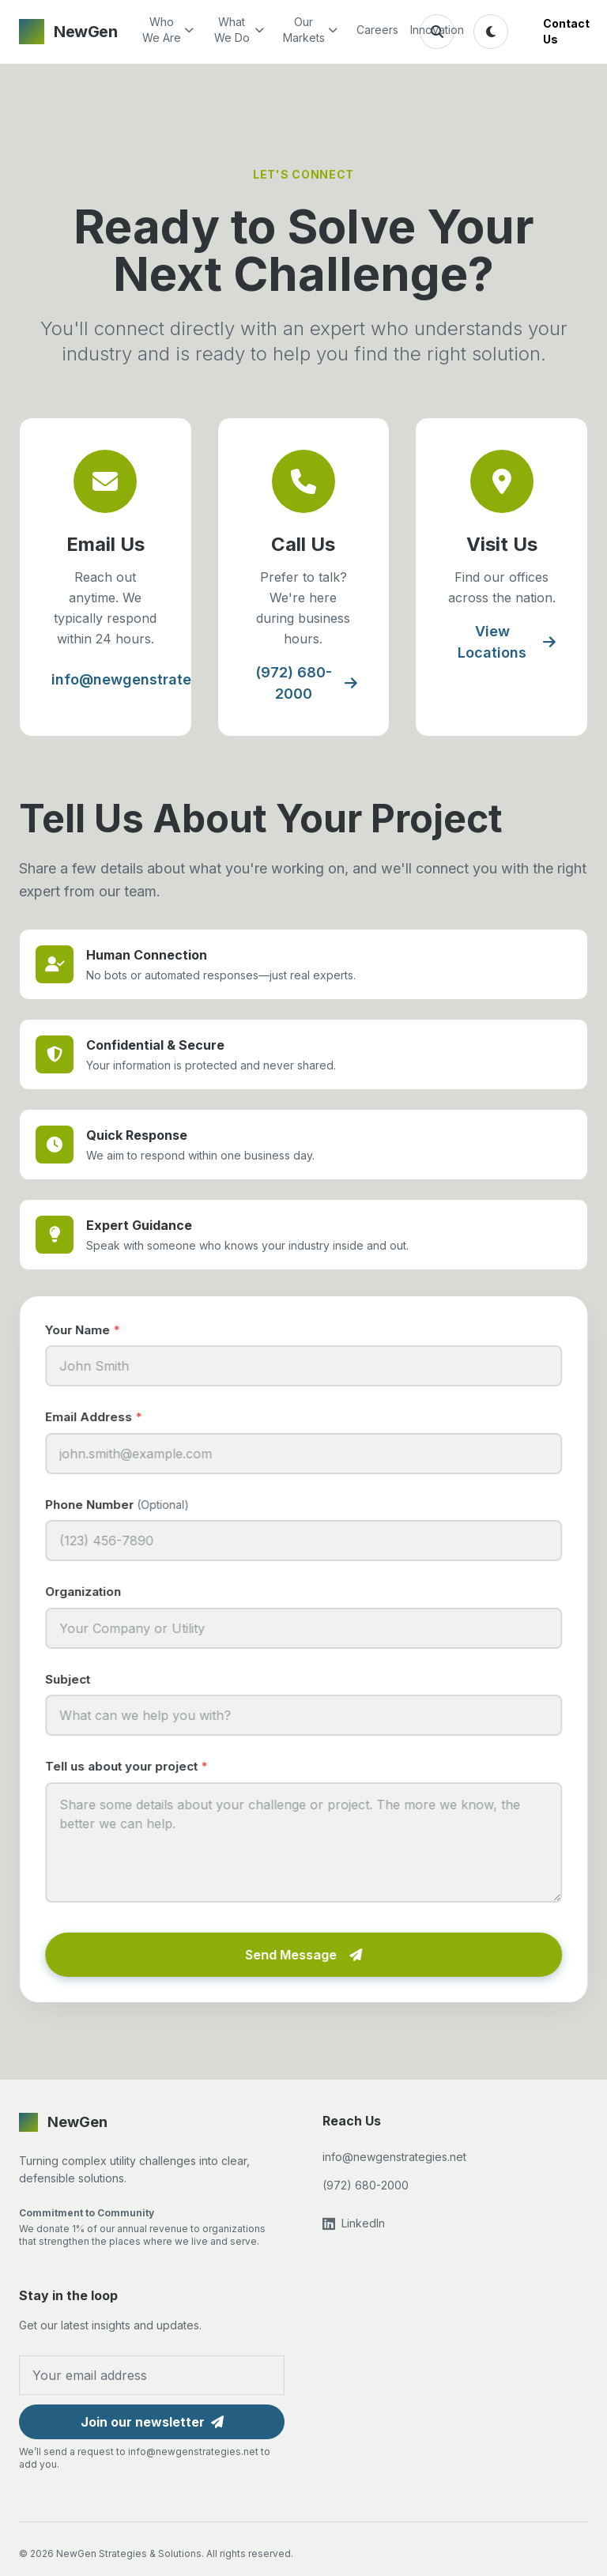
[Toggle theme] (490, 31)
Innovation (427, 29)
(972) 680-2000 (306, 683)
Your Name (87, 1329)
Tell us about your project (131, 1766)
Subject (72, 1679)
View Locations (507, 642)
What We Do (239, 29)
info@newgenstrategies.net (159, 679)
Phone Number (122, 1504)
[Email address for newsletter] (152, 2375)
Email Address (98, 1416)
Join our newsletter (152, 2422)
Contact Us (566, 31)
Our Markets (310, 29)
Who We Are (168, 29)
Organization (88, 1591)
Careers (373, 29)
